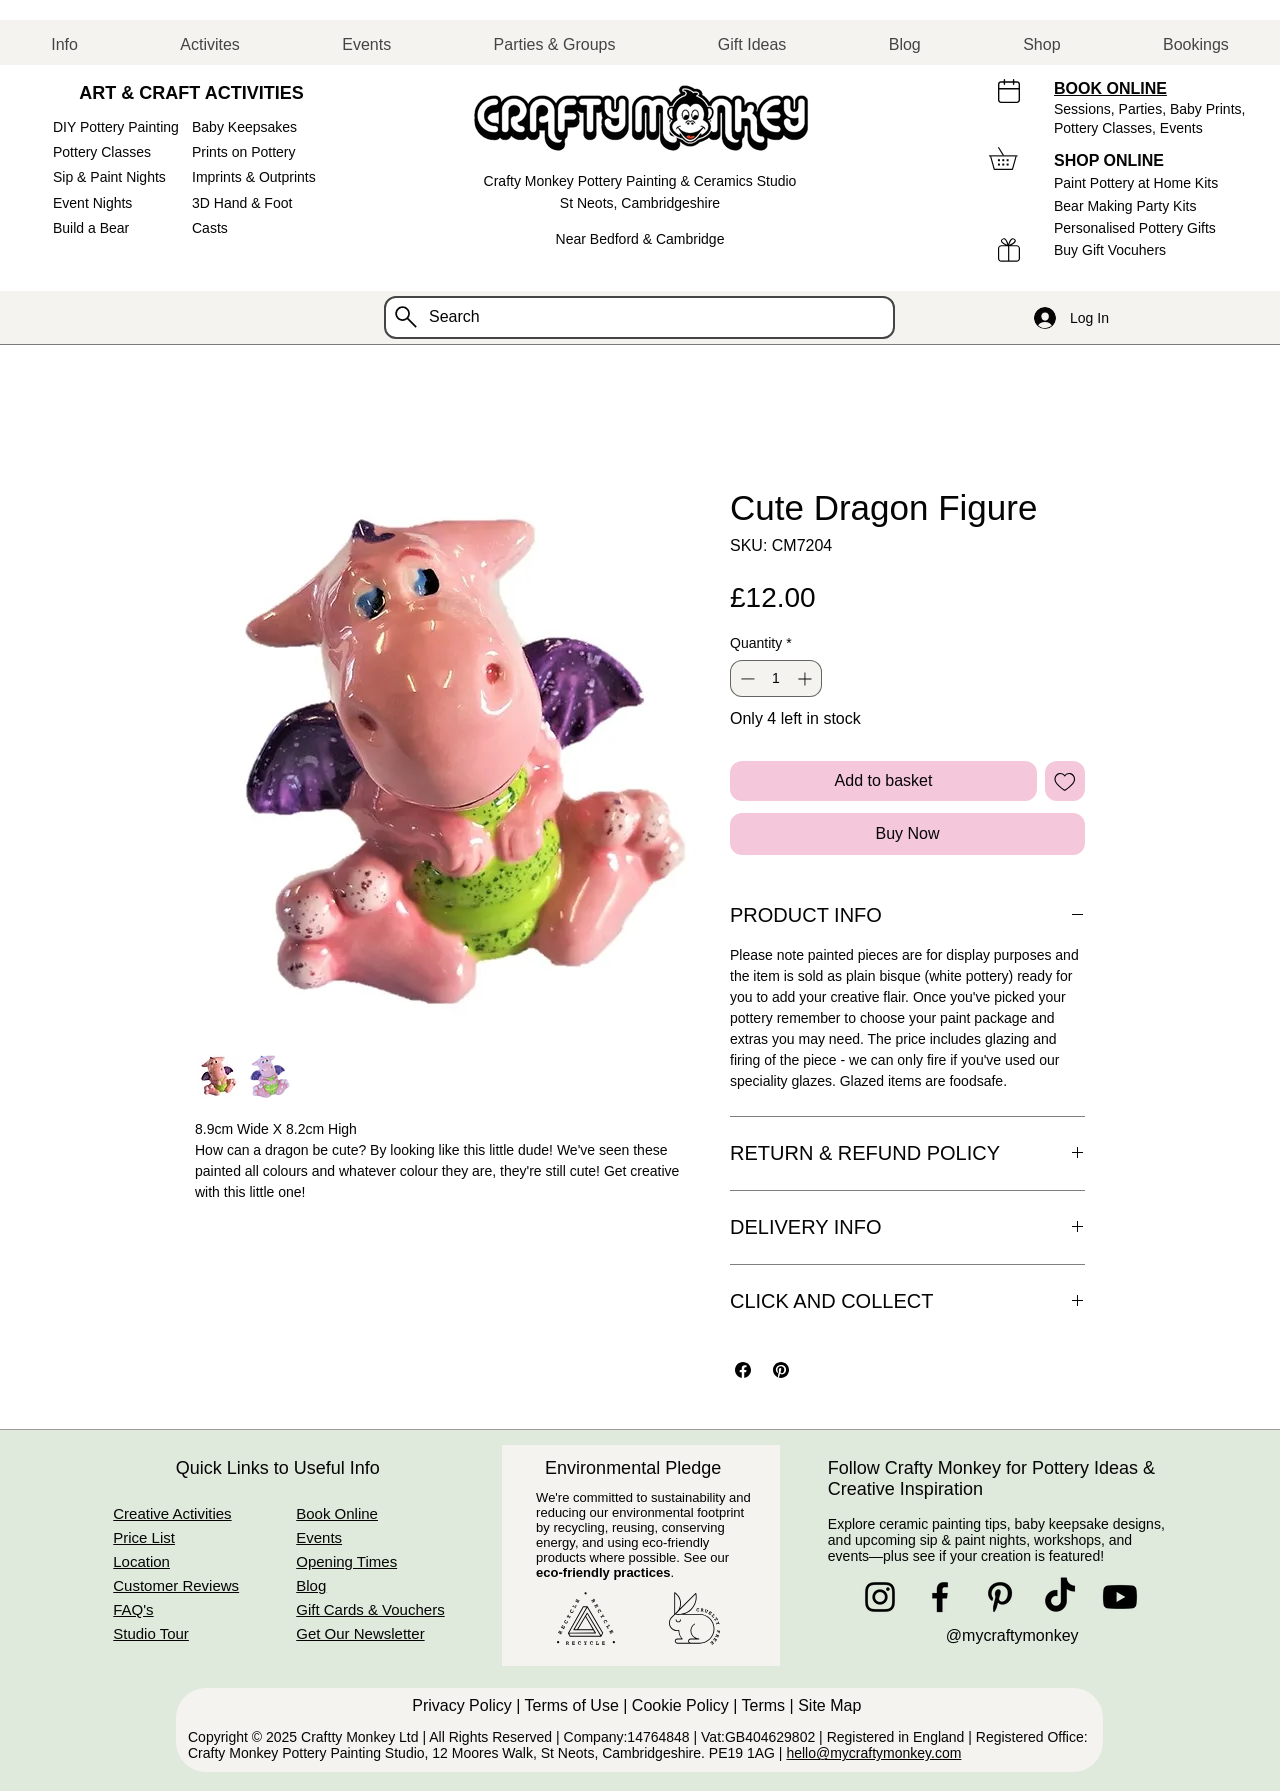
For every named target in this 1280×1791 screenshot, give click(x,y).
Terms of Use (572, 1705)
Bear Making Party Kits (1125, 206)
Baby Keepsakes (244, 127)
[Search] (639, 317)
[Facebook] (940, 1597)
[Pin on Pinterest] (781, 1370)
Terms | (770, 1705)
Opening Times (346, 1561)
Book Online (337, 1513)
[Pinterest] (1000, 1597)
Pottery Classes (102, 152)
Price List (144, 1537)
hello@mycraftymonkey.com (873, 1753)
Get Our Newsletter (360, 1633)
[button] (64, 44)
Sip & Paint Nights (109, 177)
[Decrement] (745, 678)
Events (1181, 128)
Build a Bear (91, 228)
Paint (1136, 183)
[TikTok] (1060, 1597)
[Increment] (806, 678)
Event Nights (92, 203)
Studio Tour (151, 1633)
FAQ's (133, 1609)
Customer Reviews (176, 1585)
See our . (632, 1565)
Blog (311, 1585)
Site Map (832, 1705)
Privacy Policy (462, 1705)
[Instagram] (880, 1597)
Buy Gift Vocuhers (1110, 250)
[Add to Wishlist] (1065, 781)
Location (141, 1561)
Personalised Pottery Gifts (1135, 228)
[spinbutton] (776, 678)
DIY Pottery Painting (116, 127)
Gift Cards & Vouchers (370, 1609)
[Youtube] (1120, 1597)
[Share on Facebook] (743, 1370)
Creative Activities (172, 1513)
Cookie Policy (680, 1705)
